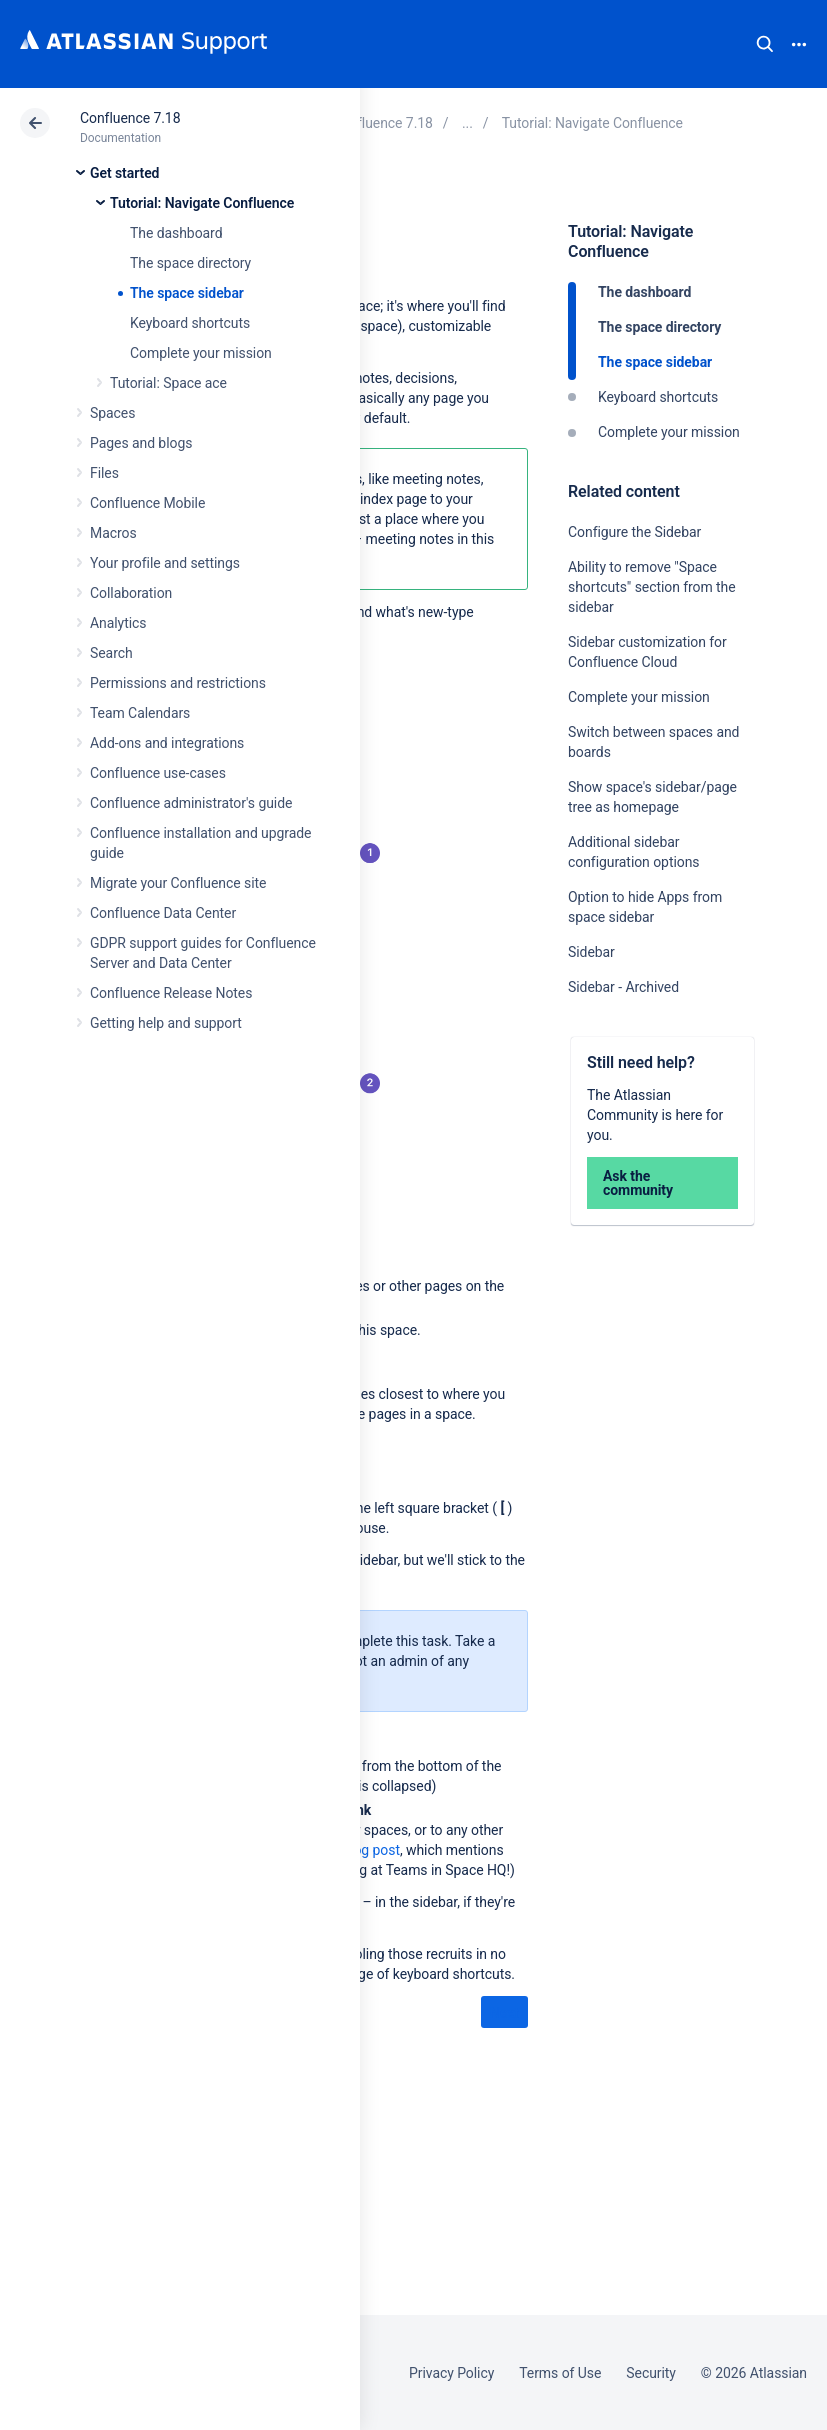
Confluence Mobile (147, 503)
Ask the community (638, 1183)
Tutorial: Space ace (168, 383)
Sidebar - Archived (623, 987)
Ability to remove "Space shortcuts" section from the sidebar (652, 587)
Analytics (118, 623)
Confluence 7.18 (130, 118)
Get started (124, 173)
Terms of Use (560, 2373)
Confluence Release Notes (171, 993)
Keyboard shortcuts (190, 323)
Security (651, 2373)
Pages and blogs (141, 443)
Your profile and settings (165, 563)
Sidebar (591, 952)
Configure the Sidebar (634, 532)
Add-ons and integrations (167, 743)
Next (504, 2013)
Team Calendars (140, 713)
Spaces (112, 413)
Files (104, 473)
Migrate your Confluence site (178, 883)
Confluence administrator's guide (191, 803)
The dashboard (176, 233)
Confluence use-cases (158, 773)
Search (765, 44)
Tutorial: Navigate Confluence (202, 203)
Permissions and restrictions (178, 683)
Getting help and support (166, 1023)
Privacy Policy (451, 2373)
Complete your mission (201, 353)
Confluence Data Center (163, 913)
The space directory (190, 263)
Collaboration (131, 593)
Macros (113, 533)
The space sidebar (187, 293)
